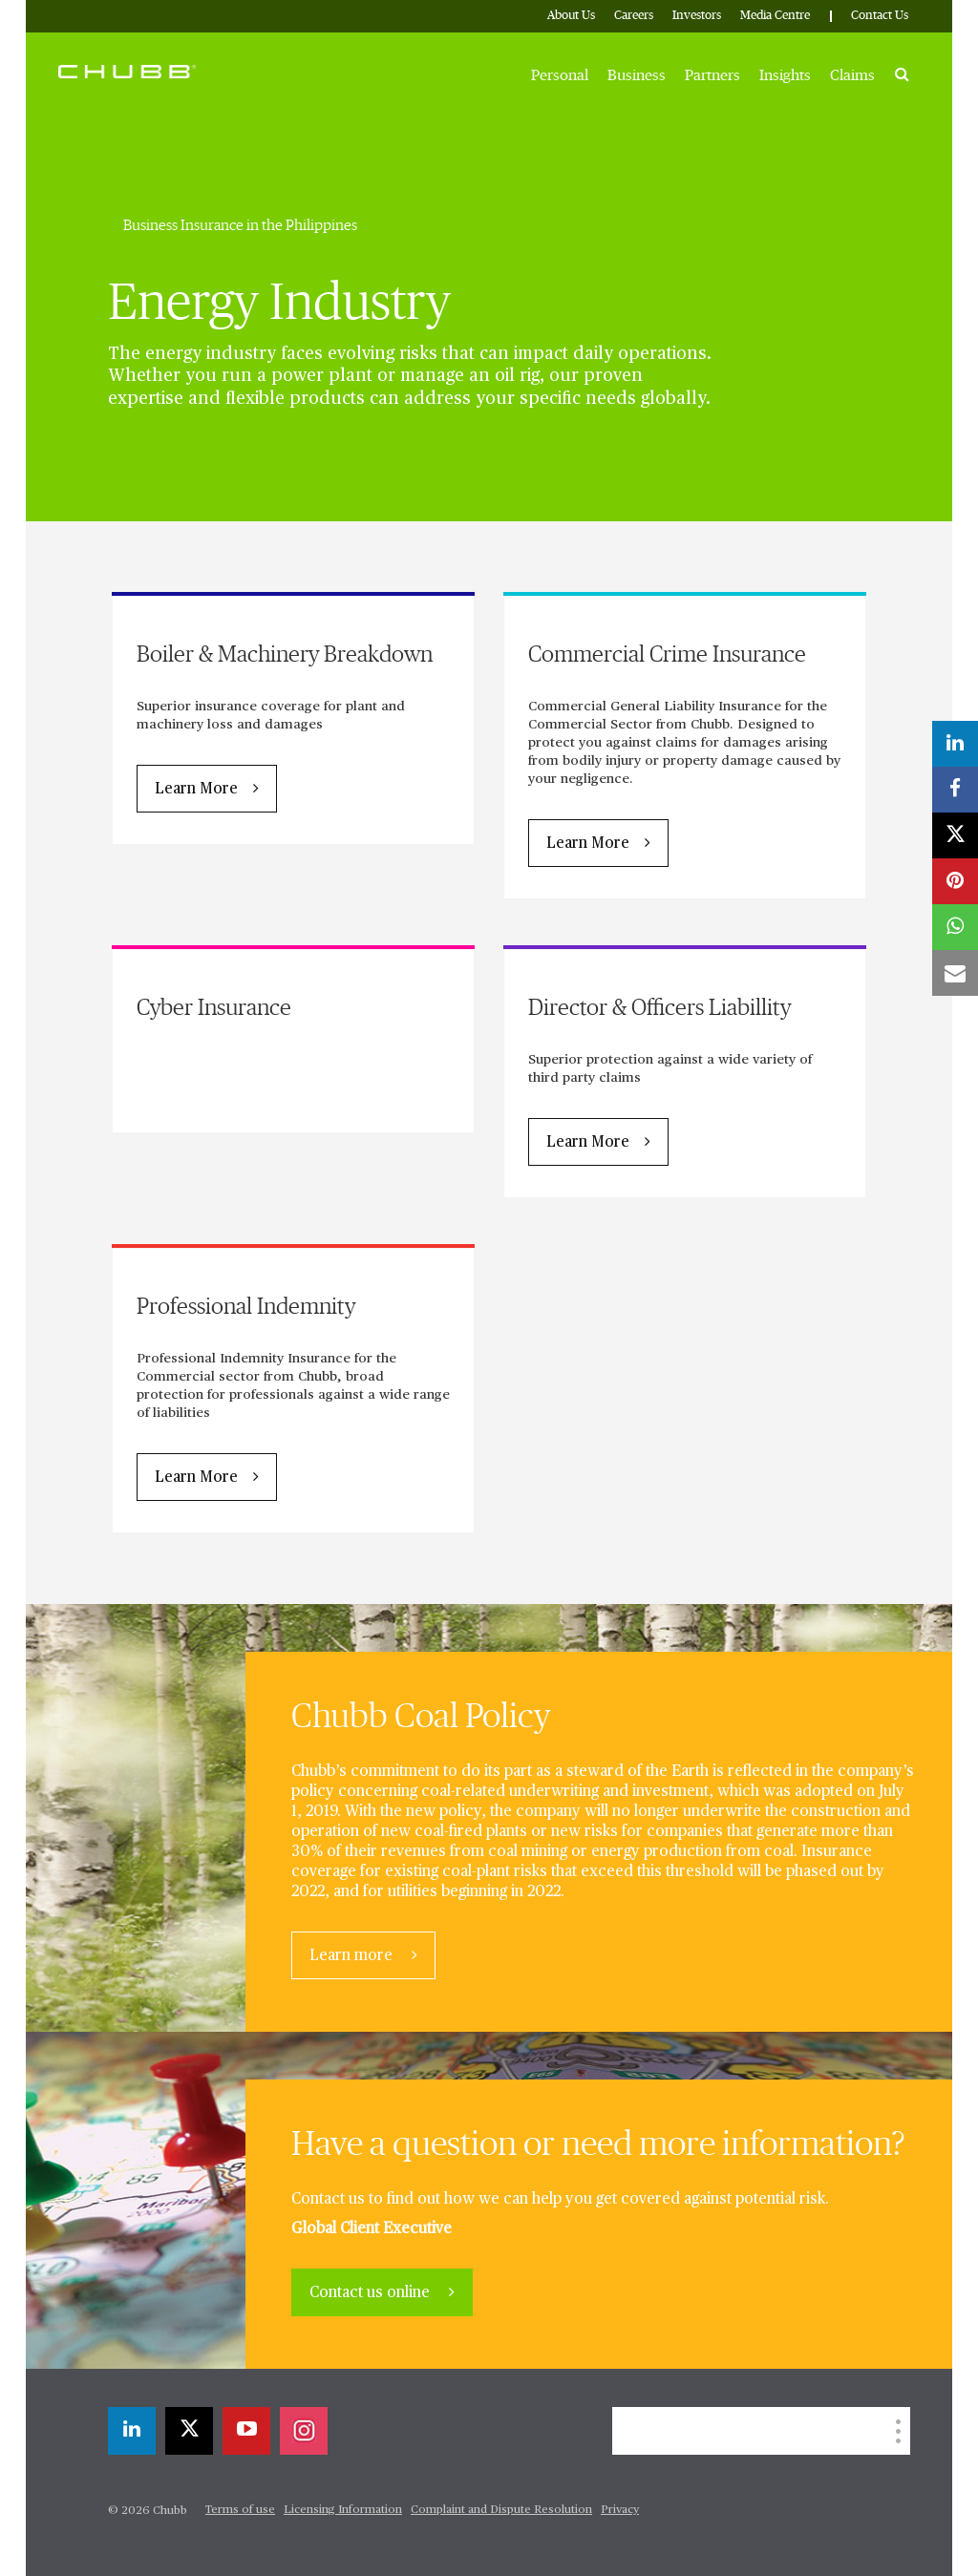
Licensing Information (343, 2510)
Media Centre (775, 16)
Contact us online (371, 2293)
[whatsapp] (955, 927)
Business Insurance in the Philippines (240, 225)
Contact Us (879, 16)
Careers (633, 16)
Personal (559, 75)
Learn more (352, 1956)
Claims (852, 75)
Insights (785, 75)
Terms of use (240, 2510)
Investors (696, 16)
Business (636, 75)
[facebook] (955, 790)
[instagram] (304, 2431)
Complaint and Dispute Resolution (501, 2510)
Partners (712, 75)
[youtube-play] (246, 2431)
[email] (955, 973)
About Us (571, 16)
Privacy (620, 2510)
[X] (189, 2431)
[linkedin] (132, 2431)
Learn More (196, 789)
